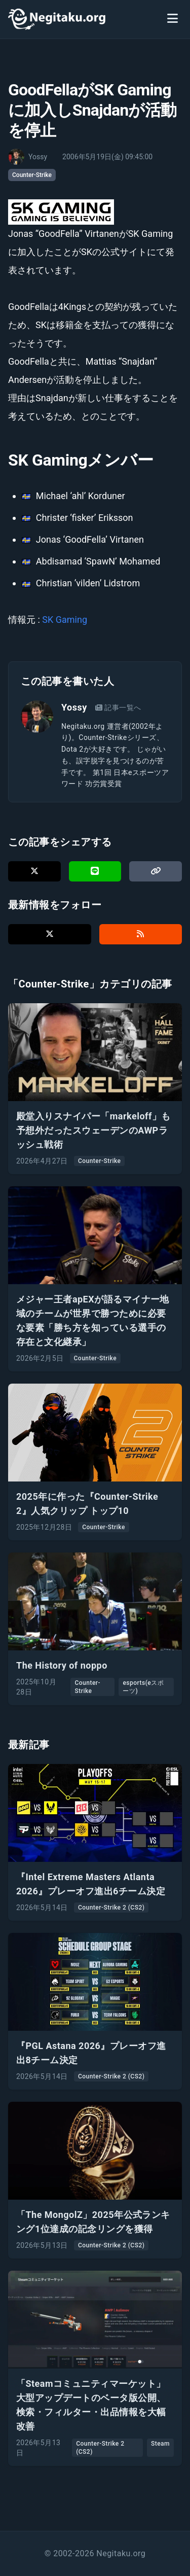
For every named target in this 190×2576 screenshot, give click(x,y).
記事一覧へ (118, 707)
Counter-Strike (32, 175)
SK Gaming (64, 619)
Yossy (74, 707)
